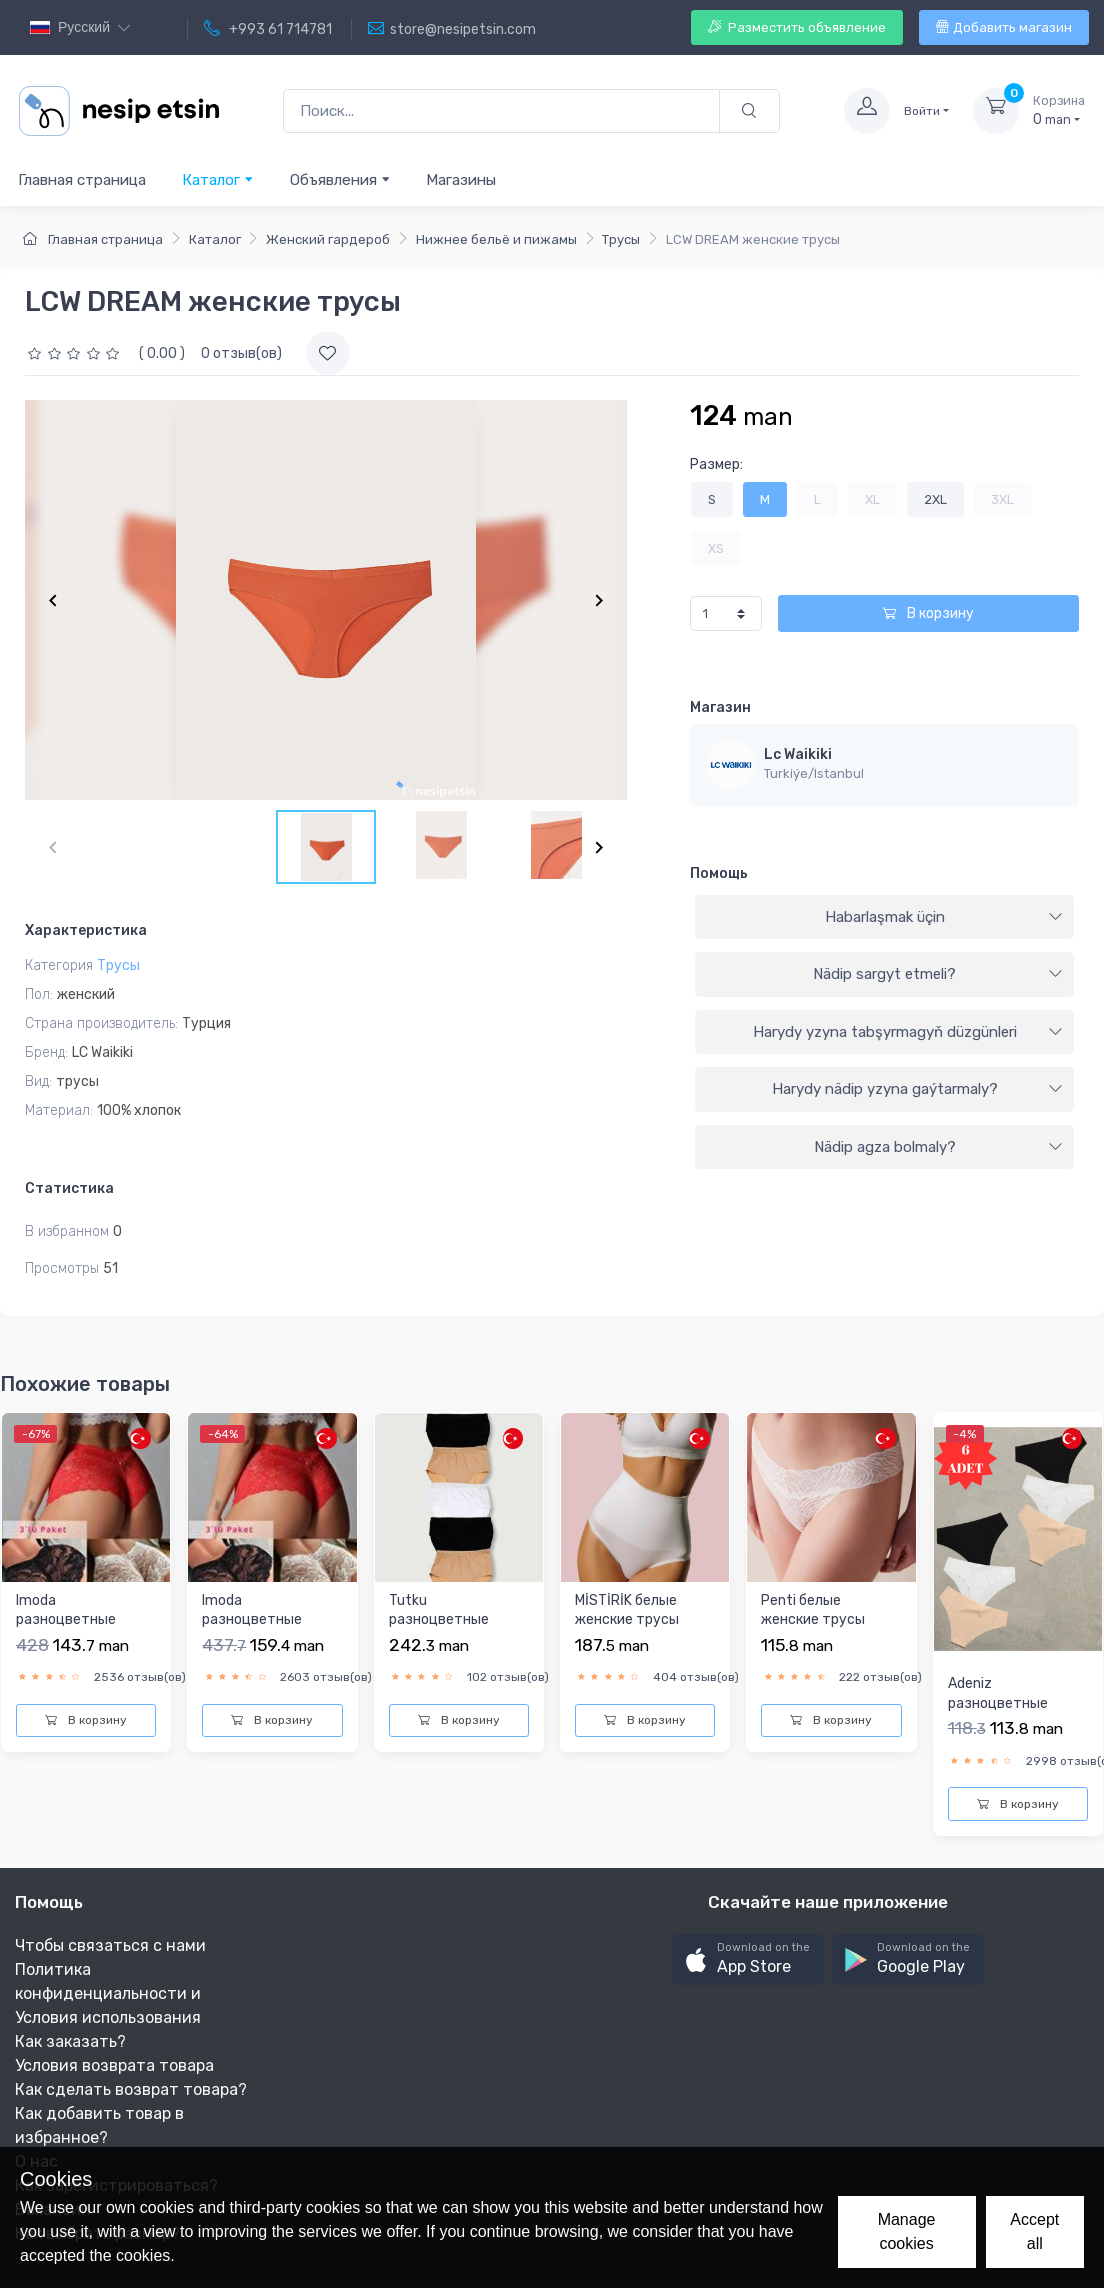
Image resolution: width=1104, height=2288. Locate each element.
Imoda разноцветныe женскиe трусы (68, 1620)
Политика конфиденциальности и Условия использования (108, 1993)
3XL (1002, 499)
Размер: (716, 464)
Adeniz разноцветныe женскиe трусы (1000, 1703)
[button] (748, 1959)
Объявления (340, 179)
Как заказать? (70, 2041)
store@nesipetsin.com (452, 29)
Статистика (69, 1188)
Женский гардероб (328, 239)
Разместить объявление (797, 27)
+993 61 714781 (268, 29)
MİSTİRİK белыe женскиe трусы (627, 1610)
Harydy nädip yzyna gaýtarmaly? (917, 1089)
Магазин (720, 707)
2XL (935, 499)
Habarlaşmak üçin (944, 917)
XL (872, 499)
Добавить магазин (1004, 27)
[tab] (884, 918)
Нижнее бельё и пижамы (496, 239)
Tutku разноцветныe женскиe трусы (441, 1620)
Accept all (1034, 2231)
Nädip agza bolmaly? (938, 1147)
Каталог (218, 179)
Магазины (461, 180)
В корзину (928, 613)
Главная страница (82, 180)
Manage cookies (907, 2231)
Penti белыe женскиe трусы (813, 1610)
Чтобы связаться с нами (110, 1945)
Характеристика (86, 930)
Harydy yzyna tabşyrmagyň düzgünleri (908, 1032)
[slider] (76, 353)
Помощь (719, 873)
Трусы (621, 239)
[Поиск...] (501, 111)
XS (716, 548)
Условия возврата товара (114, 2065)
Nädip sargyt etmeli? (938, 974)
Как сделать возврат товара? (131, 2089)
